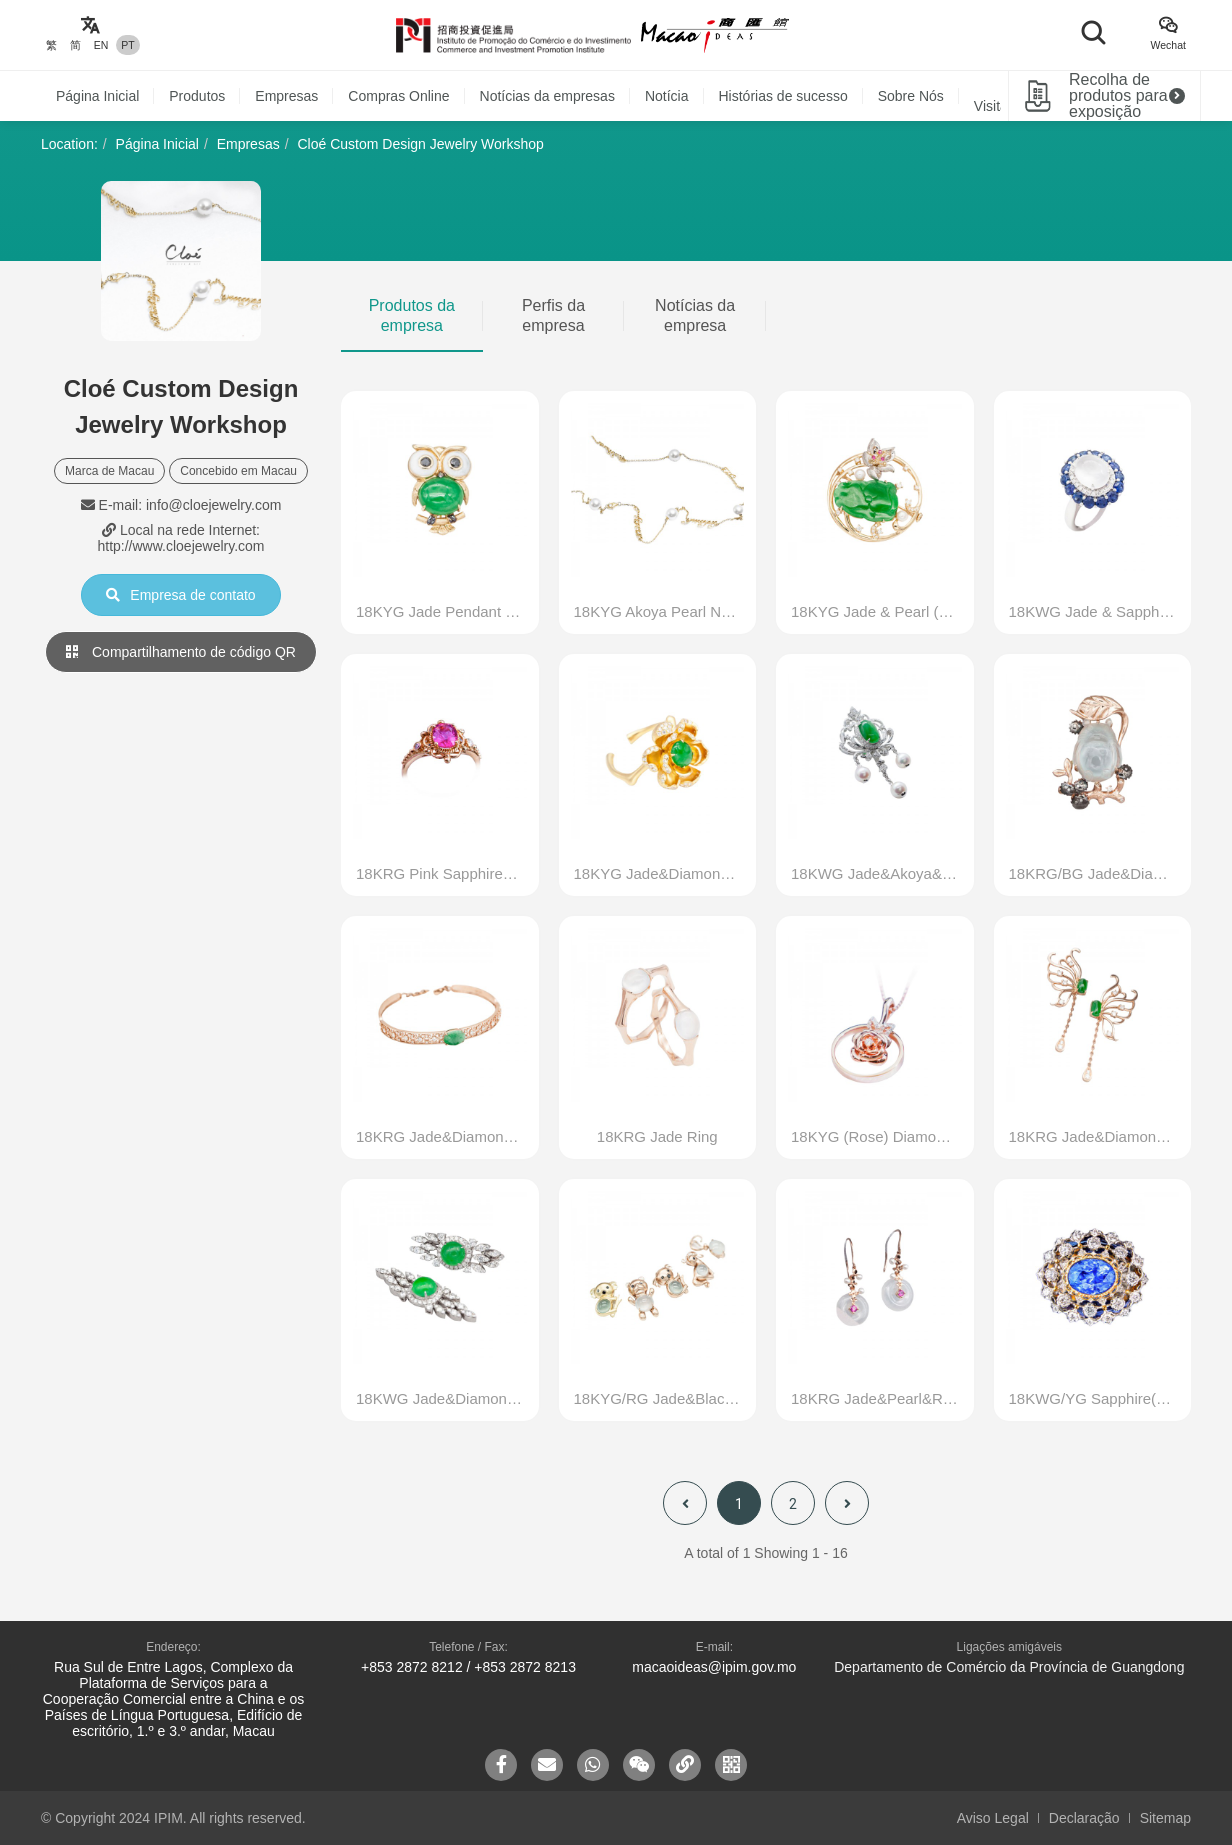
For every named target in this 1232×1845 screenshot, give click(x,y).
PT (127, 45)
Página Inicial (97, 96)
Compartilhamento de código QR (181, 652)
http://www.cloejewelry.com (180, 546)
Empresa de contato (180, 595)
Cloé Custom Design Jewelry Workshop (420, 144)
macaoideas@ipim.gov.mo (714, 1667)
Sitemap (1165, 1818)
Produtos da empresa (412, 315)
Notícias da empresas (547, 96)
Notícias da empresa (695, 315)
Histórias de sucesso (783, 96)
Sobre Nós (911, 96)
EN (101, 45)
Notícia (667, 96)
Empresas (286, 96)
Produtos (197, 96)
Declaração (1084, 1818)
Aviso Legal (993, 1818)
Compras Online (398, 96)
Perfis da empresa (553, 315)
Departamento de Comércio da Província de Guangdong (1009, 1667)
